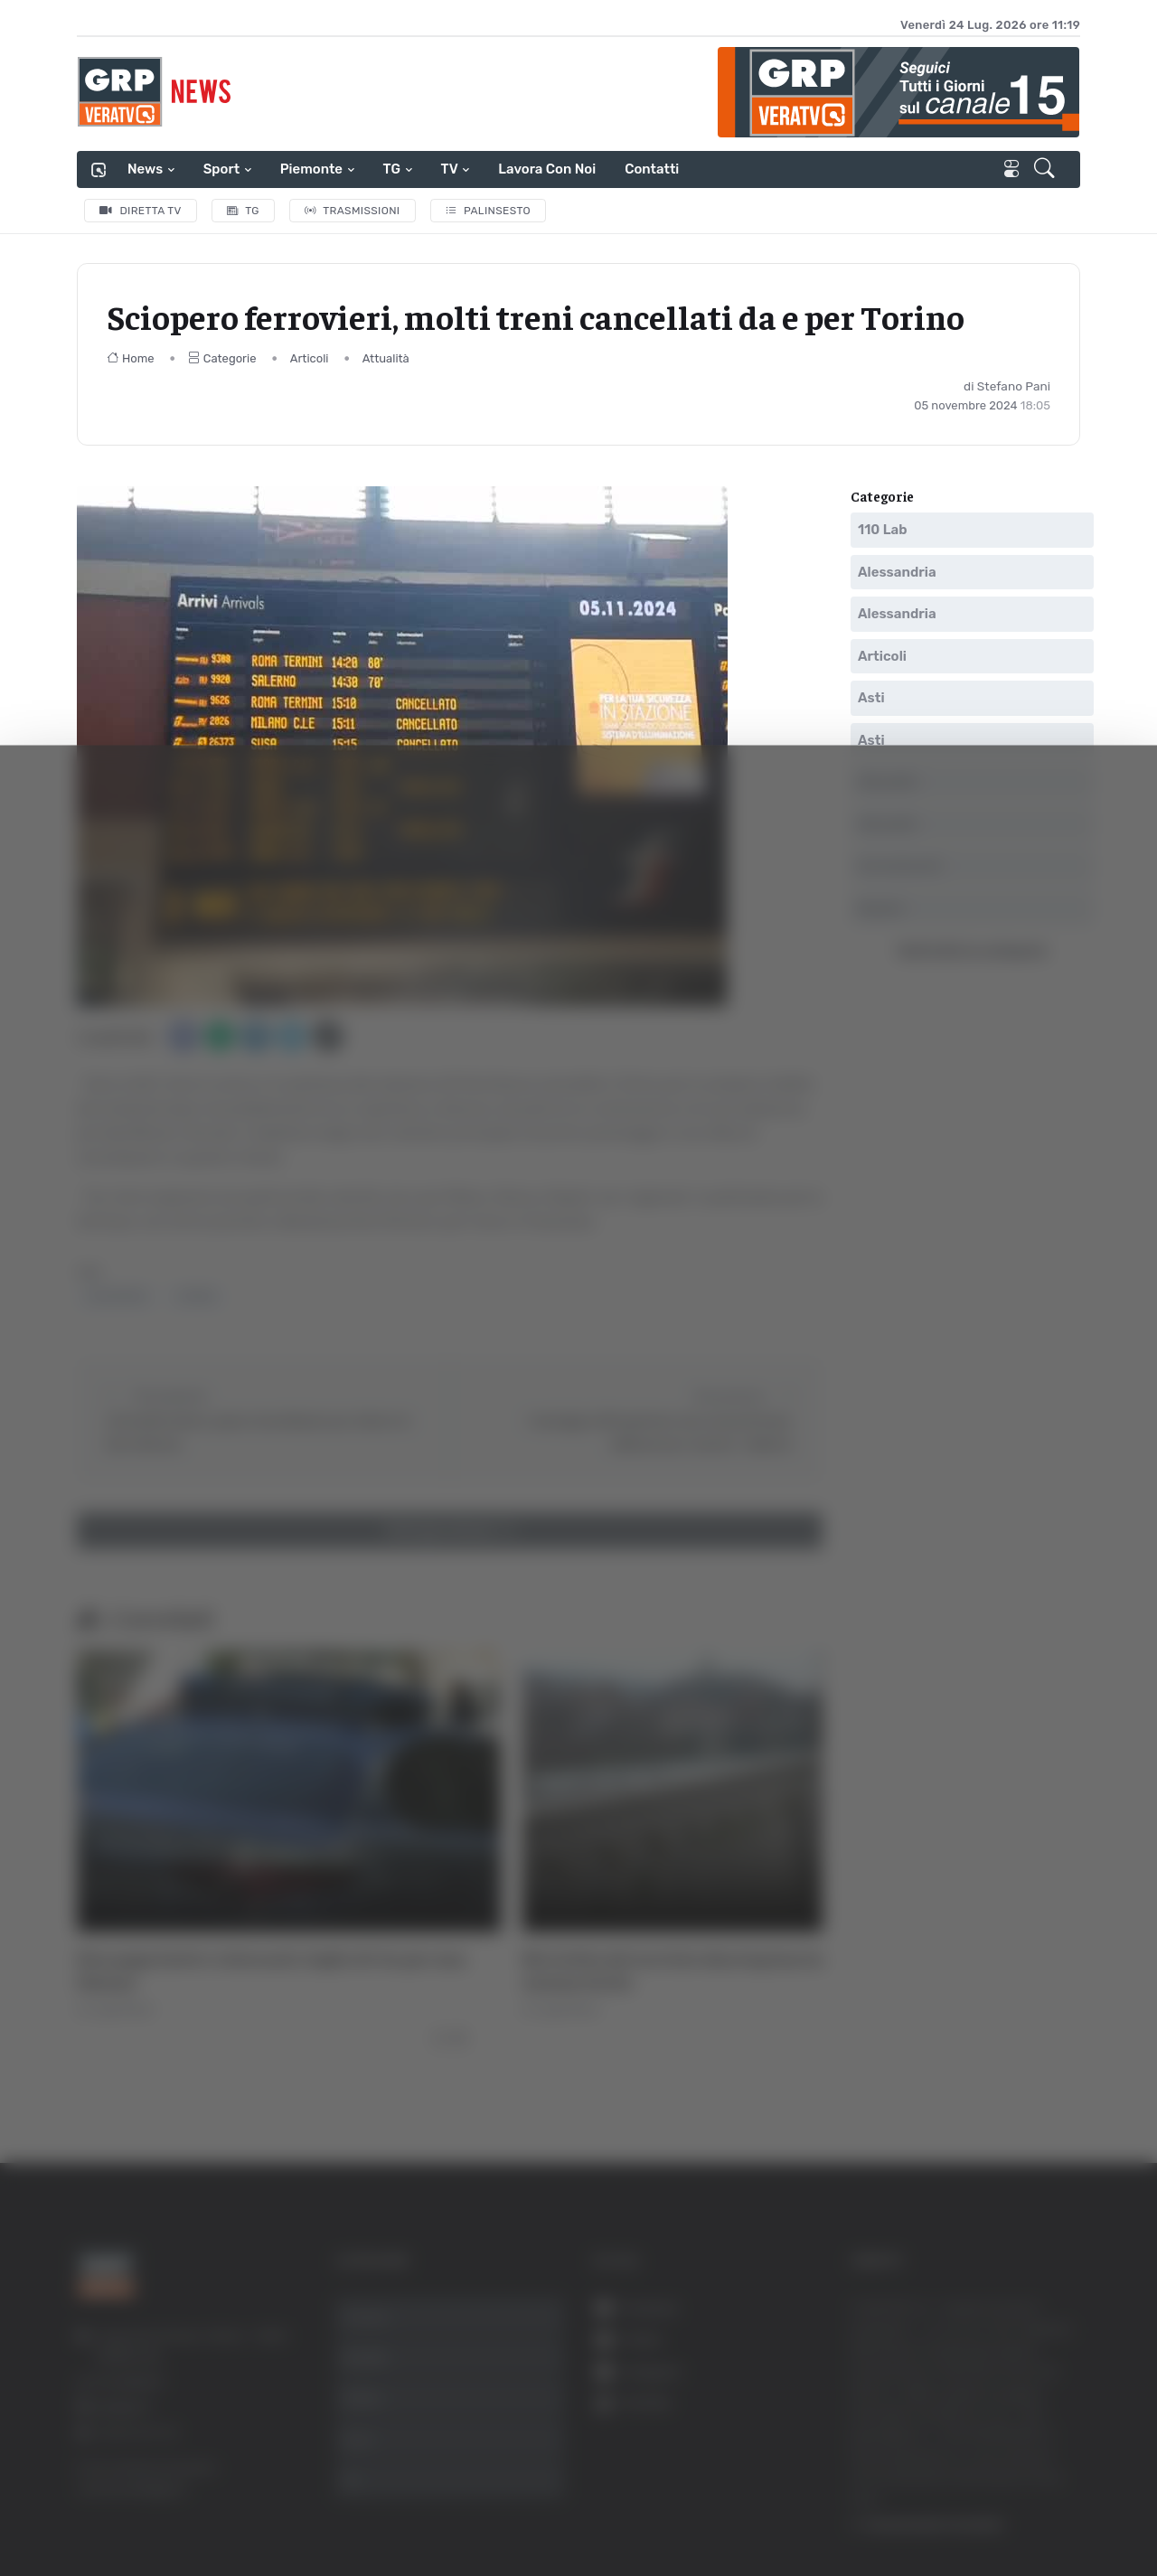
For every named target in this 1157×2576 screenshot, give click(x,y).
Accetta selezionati (973, 2340)
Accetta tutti (974, 2281)
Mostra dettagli (987, 2511)
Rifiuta (974, 2399)
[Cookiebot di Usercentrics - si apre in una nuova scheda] (153, 2511)
